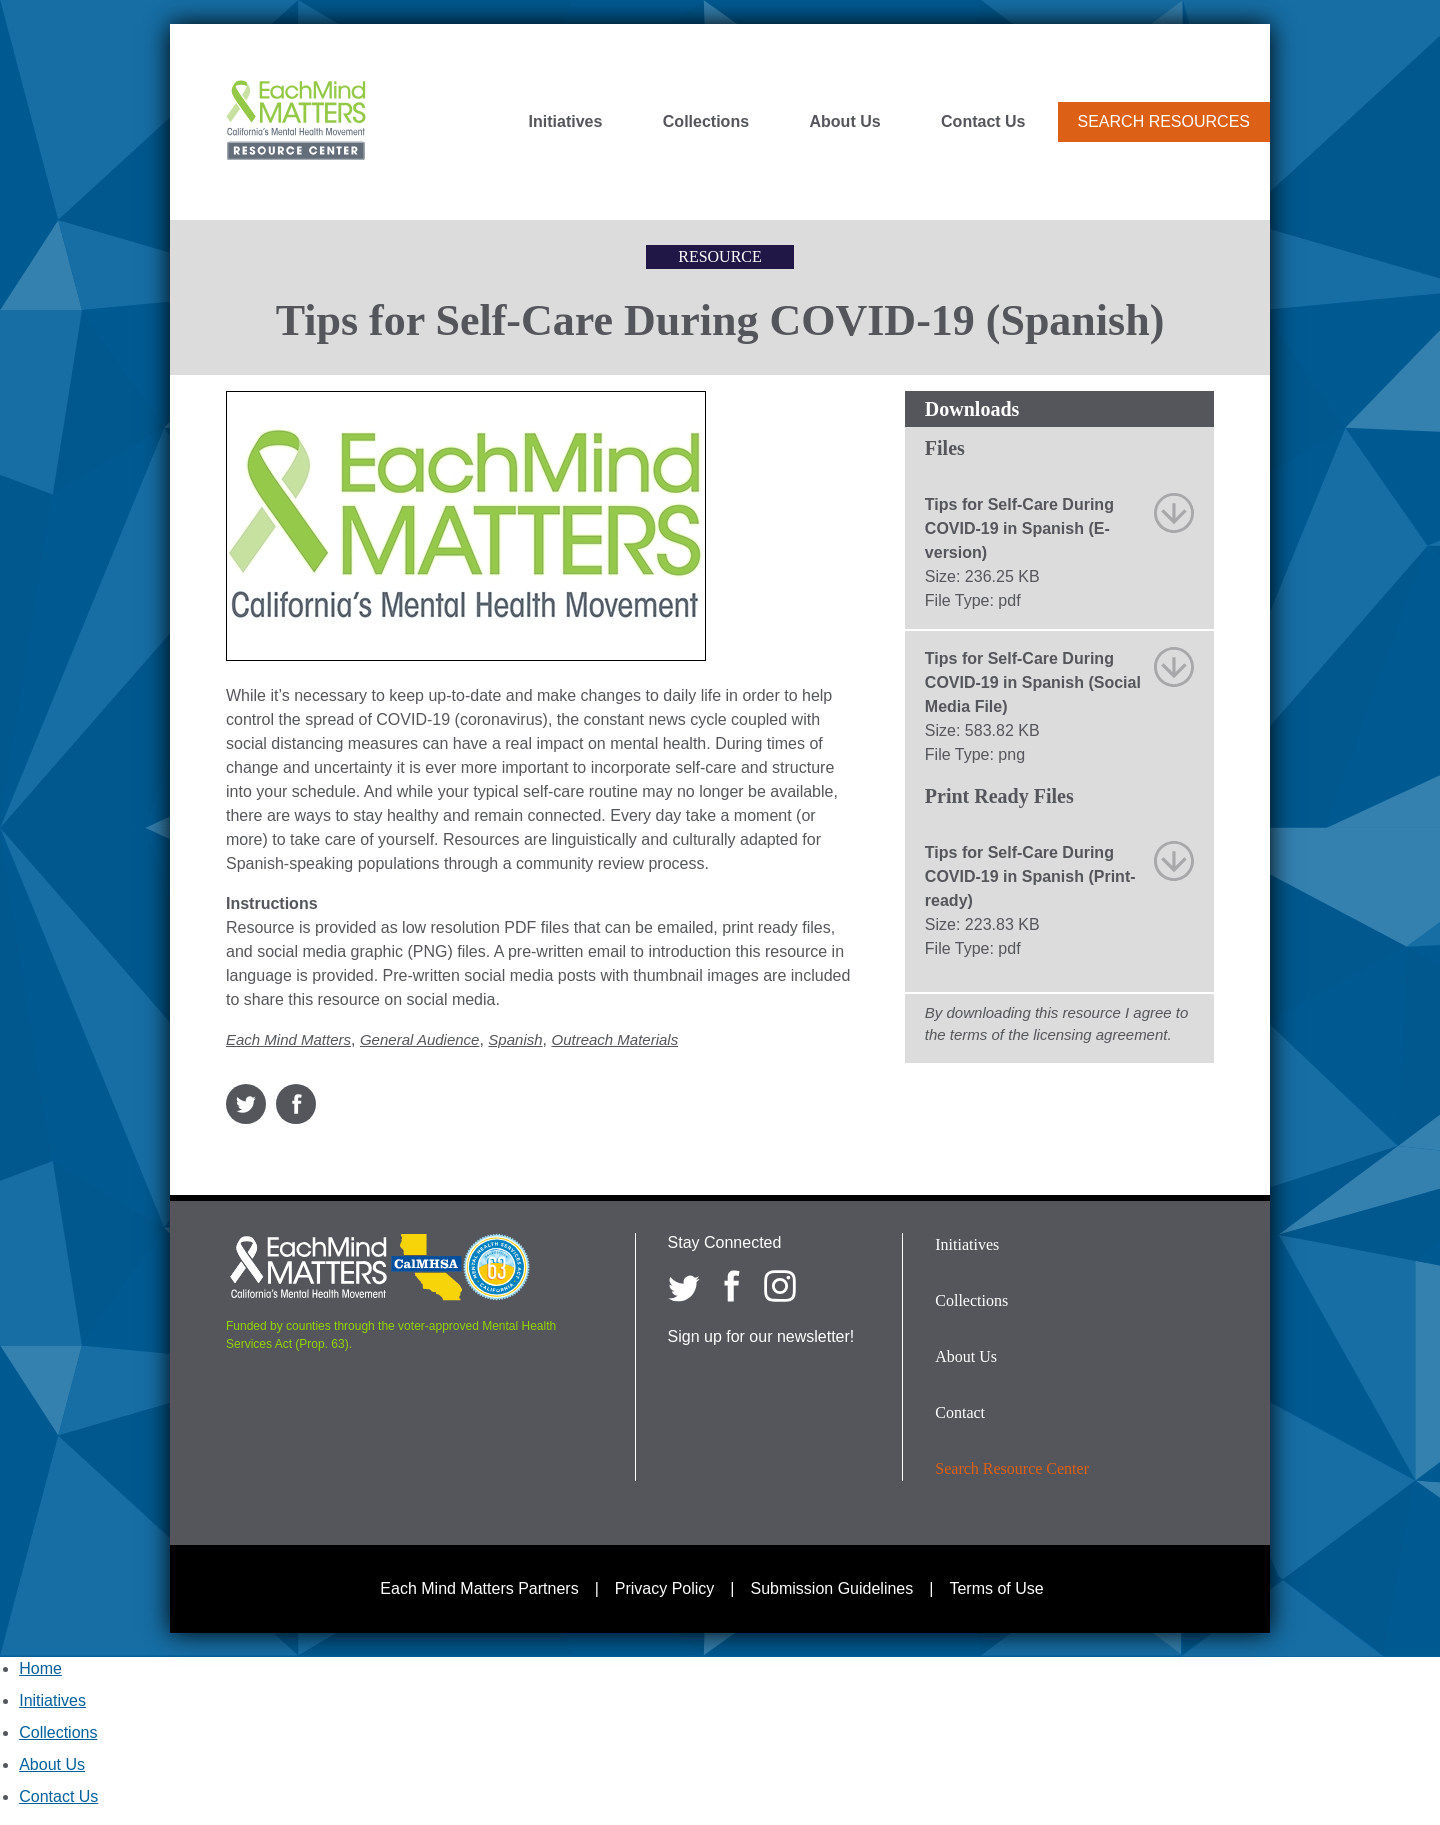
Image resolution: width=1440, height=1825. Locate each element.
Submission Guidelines (832, 1588)
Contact (960, 1412)
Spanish (515, 1039)
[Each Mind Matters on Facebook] (732, 1286)
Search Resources (1164, 121)
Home (40, 1668)
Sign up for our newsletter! (761, 1336)
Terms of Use (996, 1588)
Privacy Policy (665, 1588)
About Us (845, 122)
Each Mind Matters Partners (479, 1588)
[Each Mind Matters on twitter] (684, 1286)
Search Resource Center (1012, 1468)
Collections (706, 122)
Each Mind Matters (288, 1039)
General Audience (420, 1039)
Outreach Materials (614, 1039)
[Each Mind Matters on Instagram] (780, 1286)
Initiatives (566, 122)
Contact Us (983, 122)
